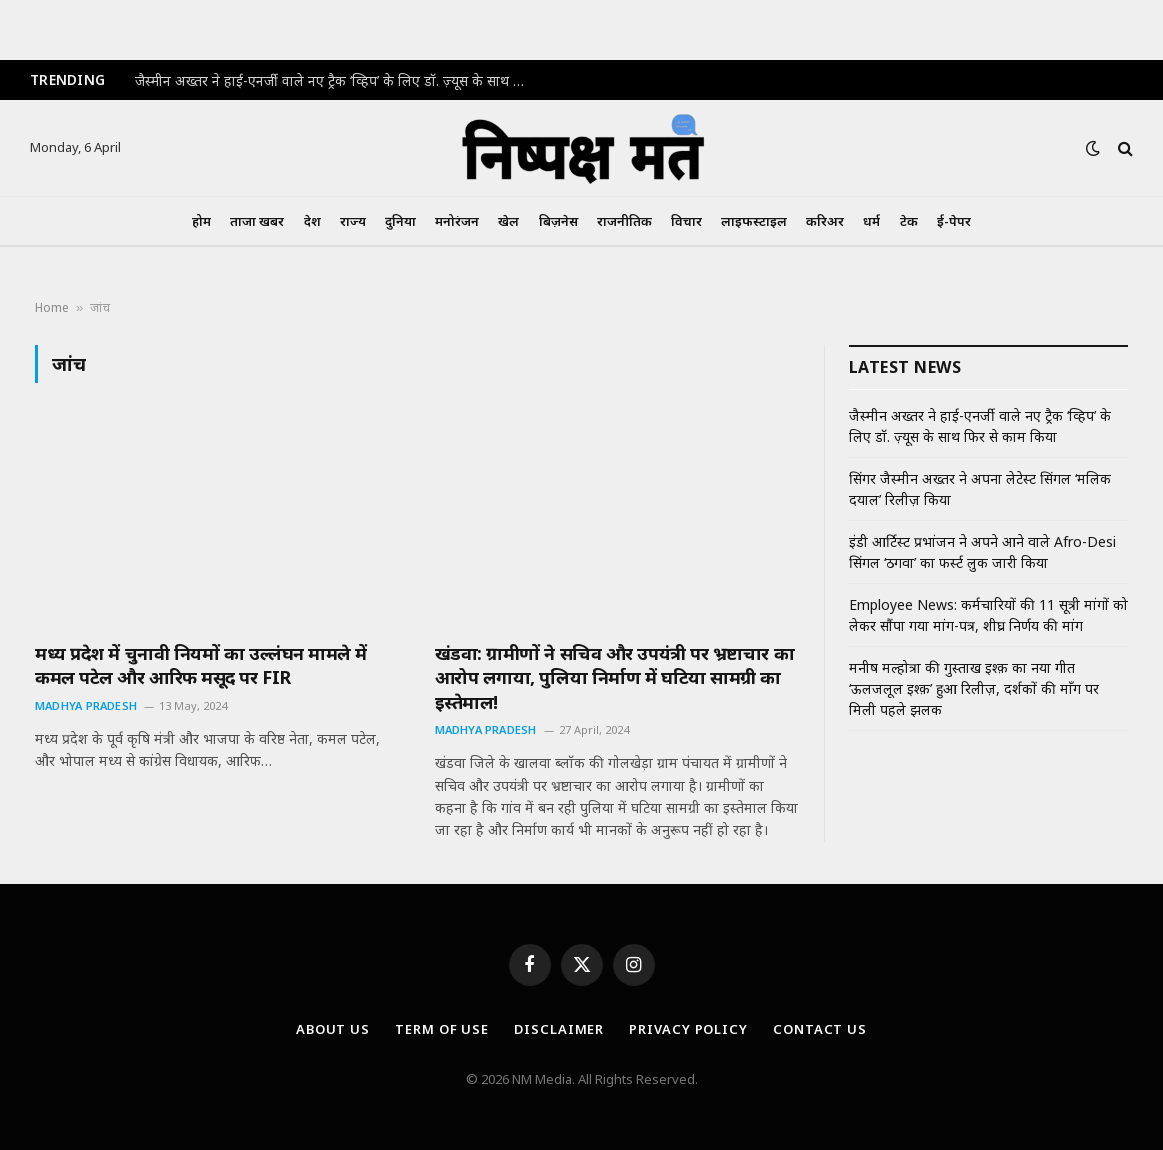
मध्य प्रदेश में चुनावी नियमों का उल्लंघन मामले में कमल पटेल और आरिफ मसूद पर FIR (201, 665)
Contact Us (820, 1029)
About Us (333, 1029)
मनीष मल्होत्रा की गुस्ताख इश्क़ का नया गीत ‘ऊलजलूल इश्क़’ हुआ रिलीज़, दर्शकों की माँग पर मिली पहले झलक (974, 688)
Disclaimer (559, 1029)
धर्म (871, 221)
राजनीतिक (624, 221)
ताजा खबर (257, 221)
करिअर (825, 221)
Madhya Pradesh (86, 705)
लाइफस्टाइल (754, 221)
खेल (508, 221)
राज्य (353, 221)
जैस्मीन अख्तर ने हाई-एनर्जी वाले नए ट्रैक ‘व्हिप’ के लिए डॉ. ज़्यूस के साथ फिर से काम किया (335, 81)
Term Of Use (442, 1029)
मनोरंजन (457, 221)
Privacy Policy (688, 1029)
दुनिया (400, 221)
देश (312, 221)
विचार (686, 221)
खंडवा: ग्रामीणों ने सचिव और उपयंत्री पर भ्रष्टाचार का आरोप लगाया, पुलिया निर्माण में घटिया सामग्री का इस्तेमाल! (615, 677)
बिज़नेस (558, 221)
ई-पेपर (954, 221)
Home (52, 307)
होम (201, 221)
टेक (909, 221)
